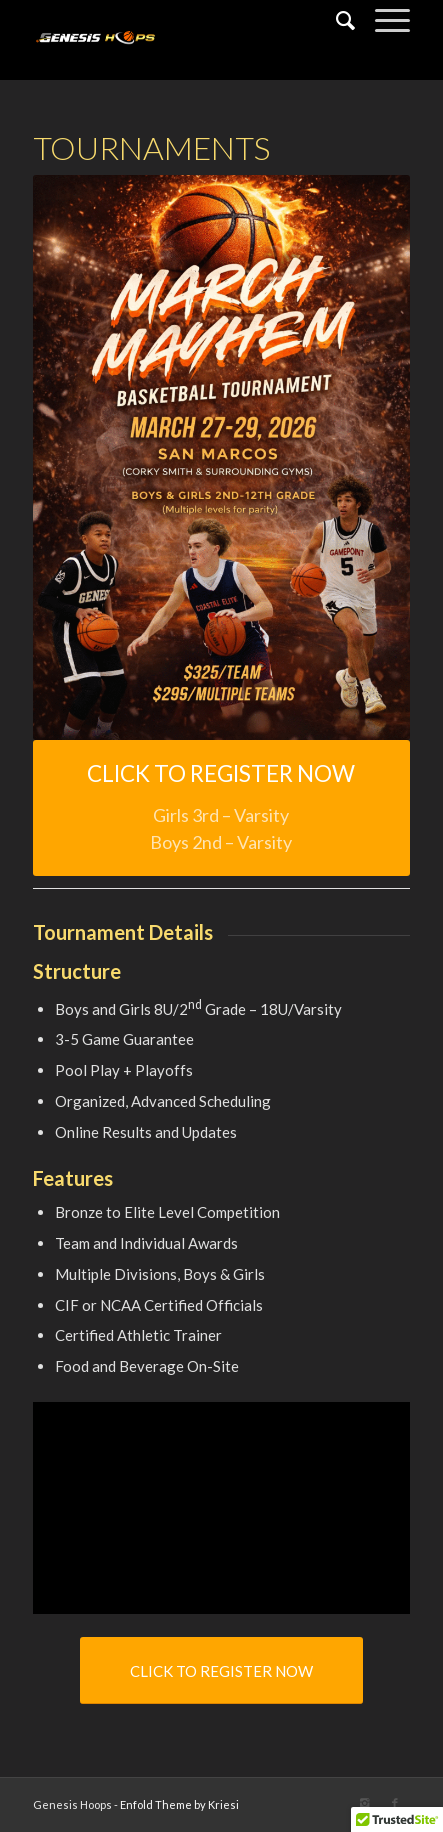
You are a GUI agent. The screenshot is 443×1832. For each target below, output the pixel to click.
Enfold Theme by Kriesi (179, 1804)
